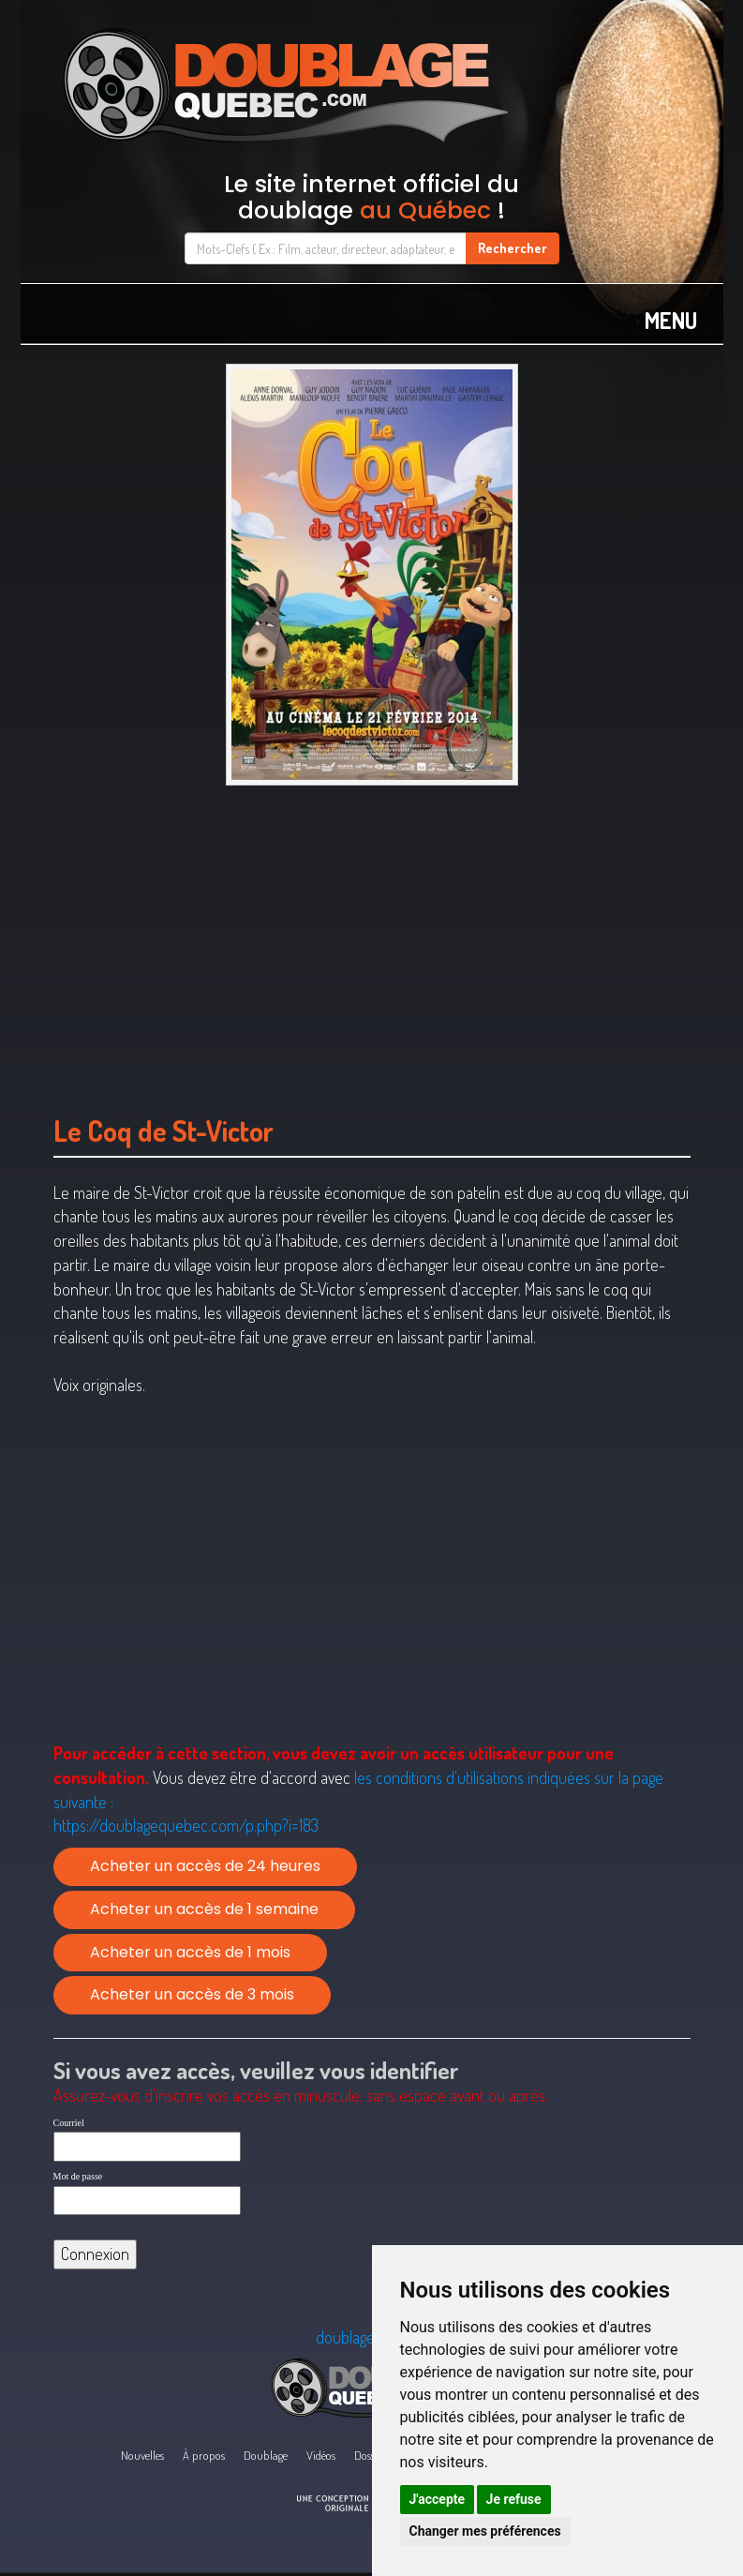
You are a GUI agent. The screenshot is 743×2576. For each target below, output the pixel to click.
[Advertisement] (372, 941)
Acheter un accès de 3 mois (192, 1994)
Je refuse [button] (514, 2499)
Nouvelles (142, 2455)
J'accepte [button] (437, 2499)
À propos (204, 2455)
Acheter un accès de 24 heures (205, 1866)
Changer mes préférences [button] (485, 2531)
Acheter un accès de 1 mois (190, 1952)
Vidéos (320, 2455)
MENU (671, 320)
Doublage (266, 2455)
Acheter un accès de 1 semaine (204, 1909)
